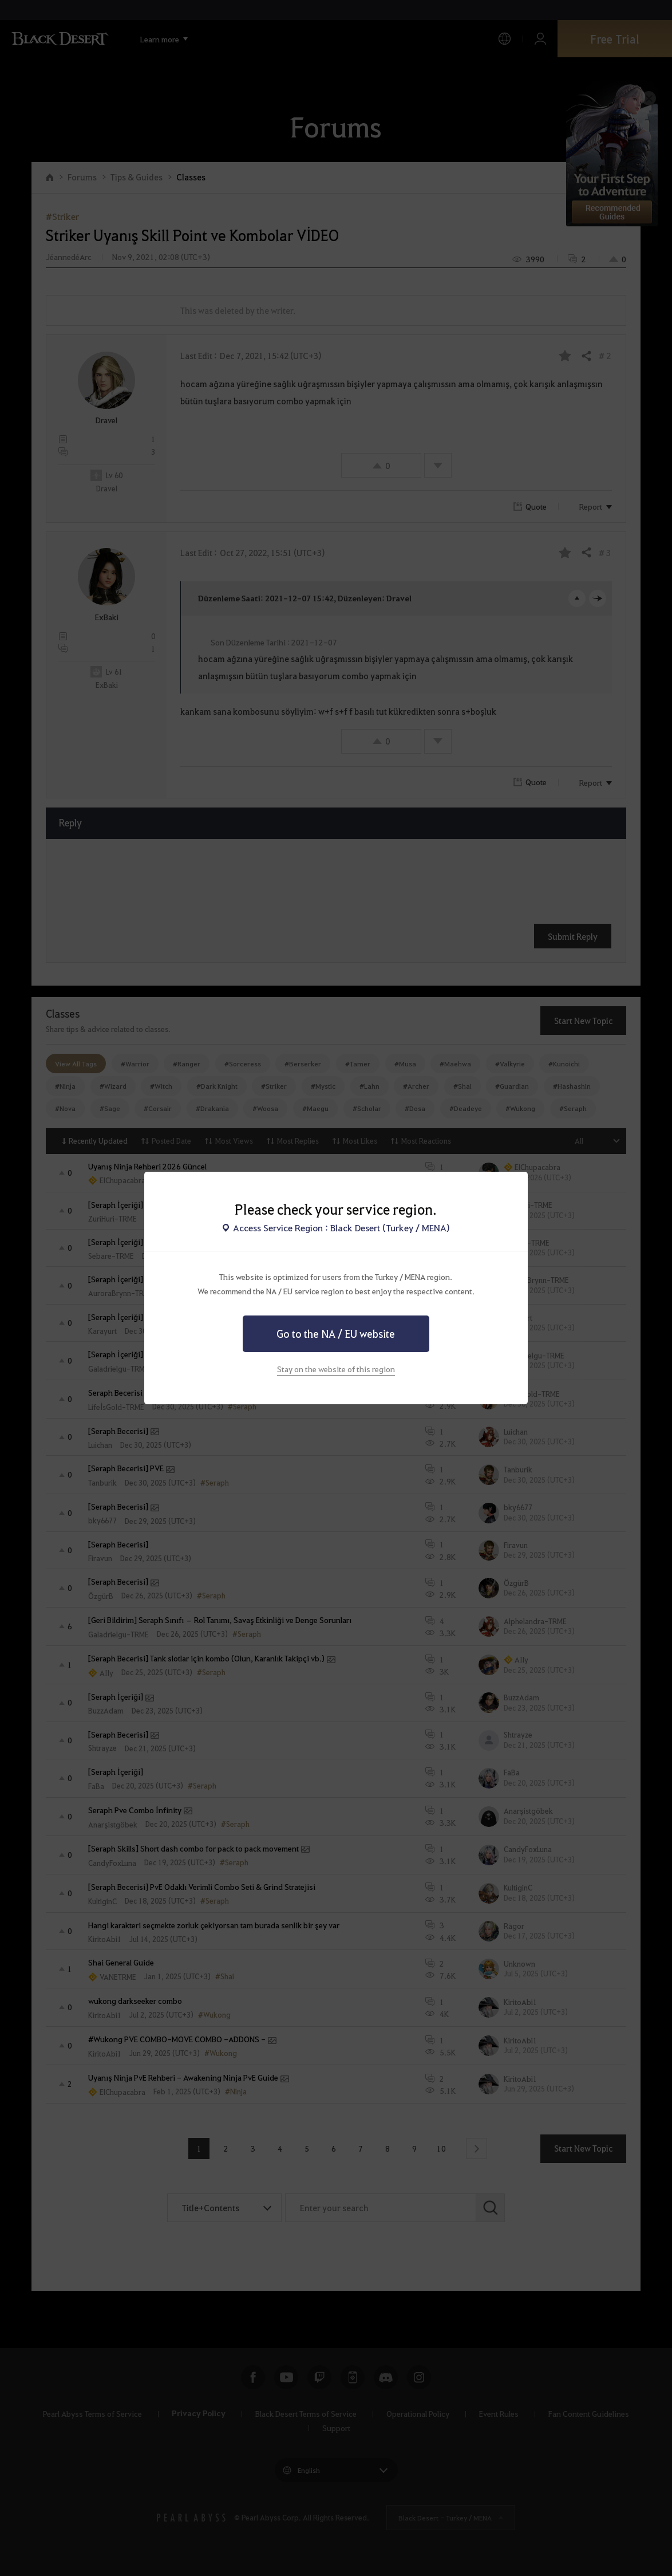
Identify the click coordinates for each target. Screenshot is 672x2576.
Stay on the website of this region (336, 1369)
